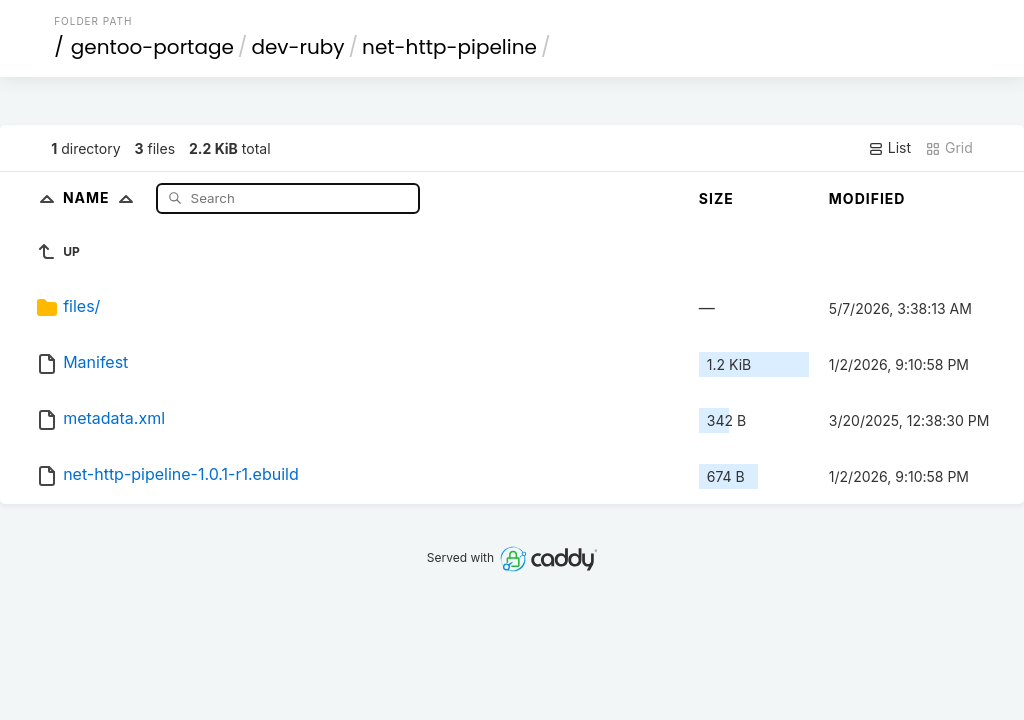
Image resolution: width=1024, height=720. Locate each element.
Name (102, 197)
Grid (949, 148)
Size (716, 198)
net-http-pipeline (449, 47)
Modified (867, 198)
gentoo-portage (152, 47)
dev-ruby (297, 47)
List (889, 148)
